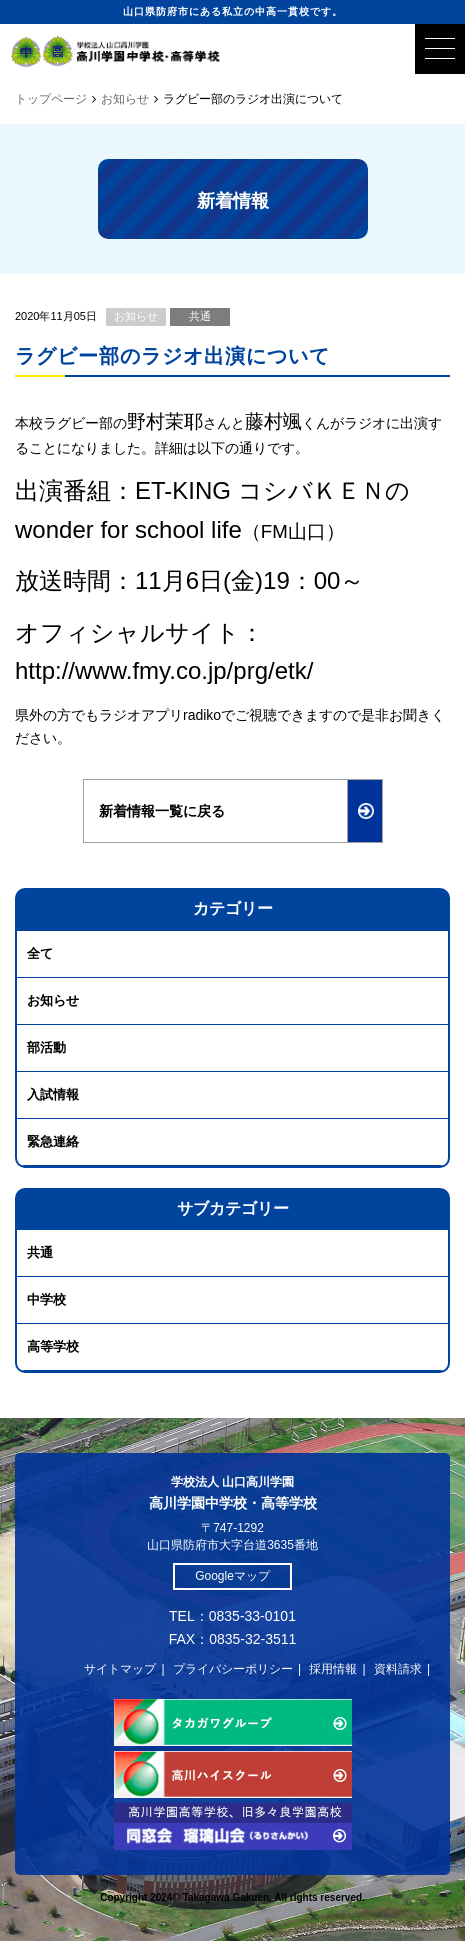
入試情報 (53, 1094)
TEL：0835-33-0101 (232, 1616)
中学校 (46, 1299)
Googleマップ (232, 1576)
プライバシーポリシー (233, 1669)
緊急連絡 (53, 1141)
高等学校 (53, 1346)
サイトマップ (120, 1669)
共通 (200, 316)
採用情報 (333, 1669)
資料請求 (398, 1669)
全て (40, 953)
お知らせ (136, 316)
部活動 (46, 1047)
